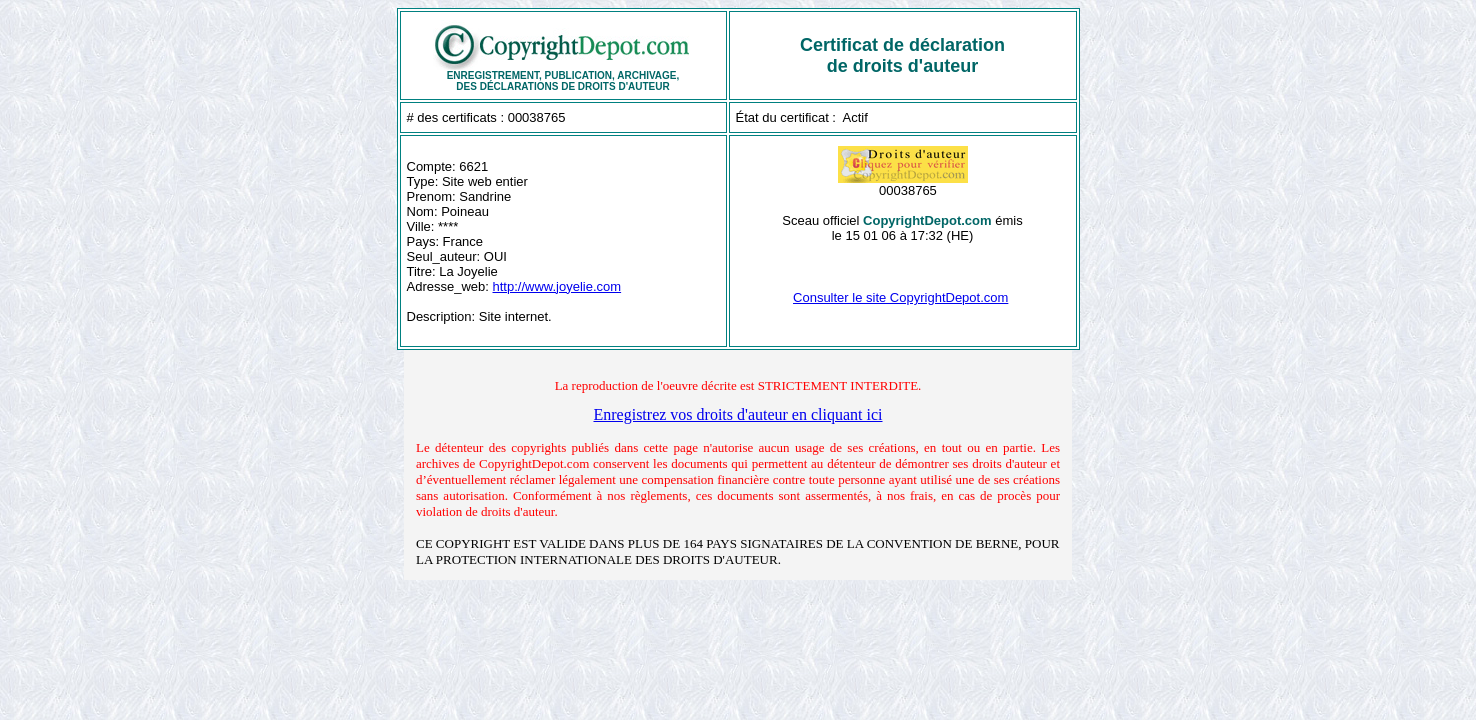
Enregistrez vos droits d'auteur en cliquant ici (737, 414)
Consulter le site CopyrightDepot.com (900, 297)
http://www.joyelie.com (557, 286)
